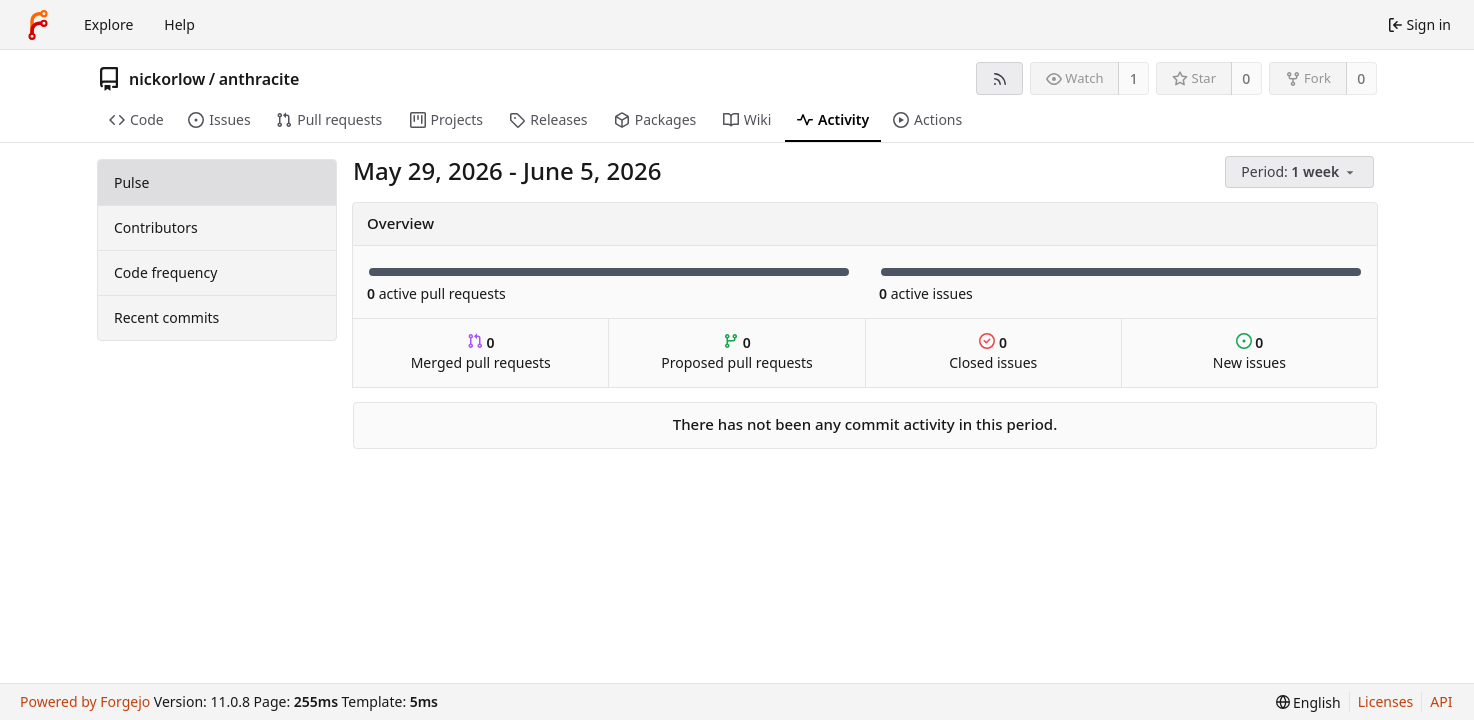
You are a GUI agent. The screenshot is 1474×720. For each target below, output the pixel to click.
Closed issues (993, 352)
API (1441, 701)
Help (179, 24)
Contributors (156, 227)
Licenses (1386, 701)
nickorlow (167, 79)
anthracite (259, 79)
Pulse (131, 182)
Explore (108, 24)
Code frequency (165, 272)
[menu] (1301, 172)
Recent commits (166, 317)
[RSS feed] (999, 78)
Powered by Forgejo (85, 701)
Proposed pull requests (737, 352)
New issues (1249, 352)
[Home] (38, 25)
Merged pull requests (481, 352)
